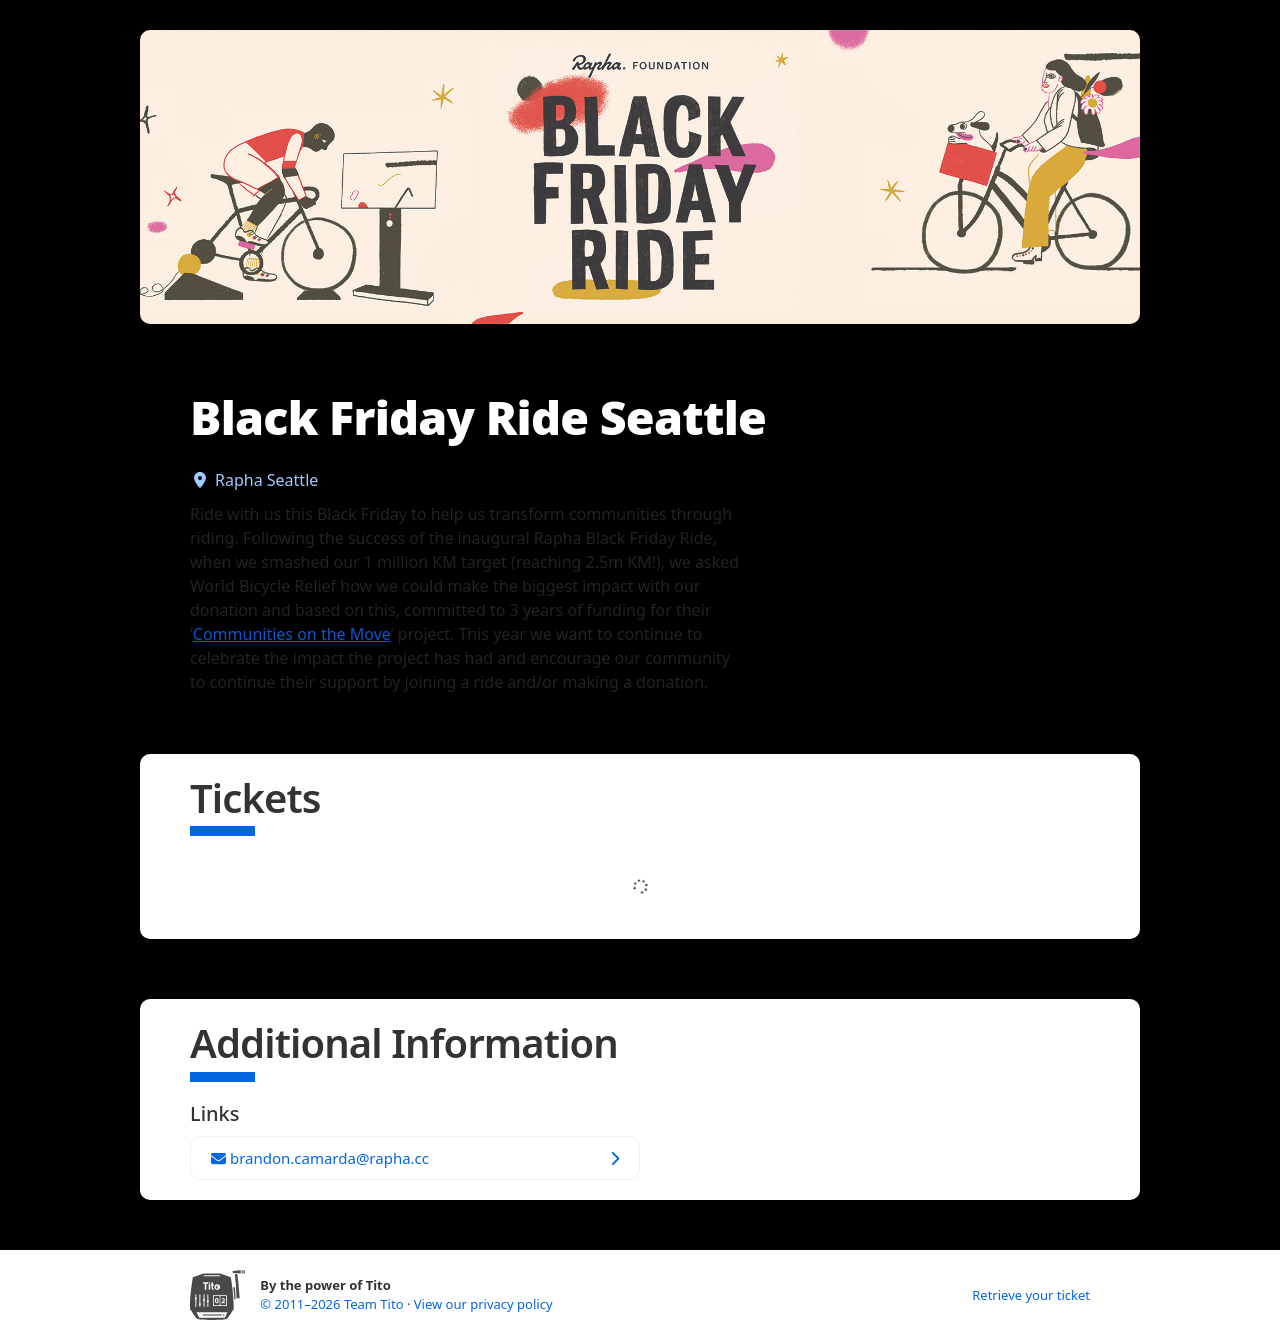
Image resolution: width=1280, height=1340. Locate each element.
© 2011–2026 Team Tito (333, 1304)
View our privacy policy (483, 1304)
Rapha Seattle (266, 480)
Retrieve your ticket (1031, 1295)
